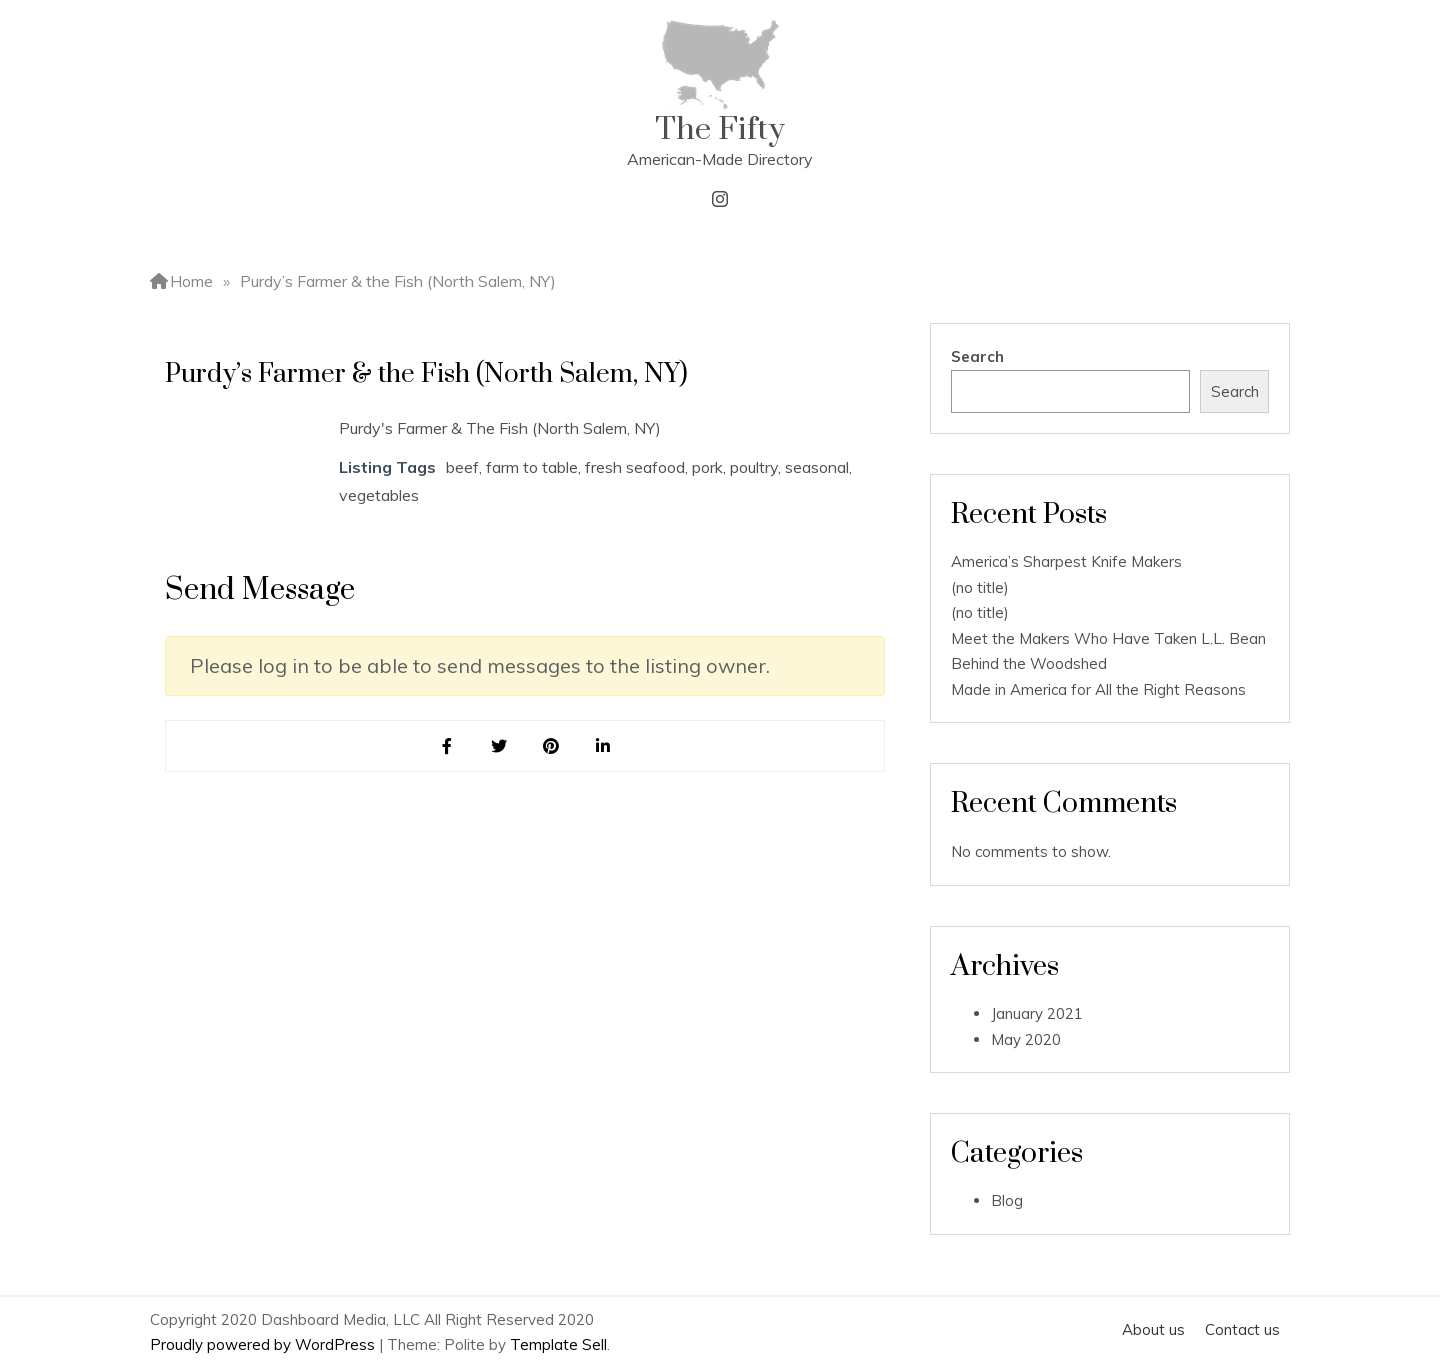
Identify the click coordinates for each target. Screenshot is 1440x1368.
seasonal (817, 467)
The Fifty (720, 129)
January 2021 (1037, 1013)
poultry (754, 467)
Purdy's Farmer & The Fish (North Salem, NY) (500, 428)
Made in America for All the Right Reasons (1098, 689)
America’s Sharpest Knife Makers (1066, 561)
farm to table (532, 467)
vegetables (379, 495)
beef (462, 467)
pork (707, 467)
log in (283, 665)
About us (1153, 1329)
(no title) (980, 587)
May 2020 (1026, 1039)
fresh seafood (635, 467)
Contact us (1242, 1329)
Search (977, 356)
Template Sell (558, 1344)
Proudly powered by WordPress (264, 1344)
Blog (1007, 1200)
